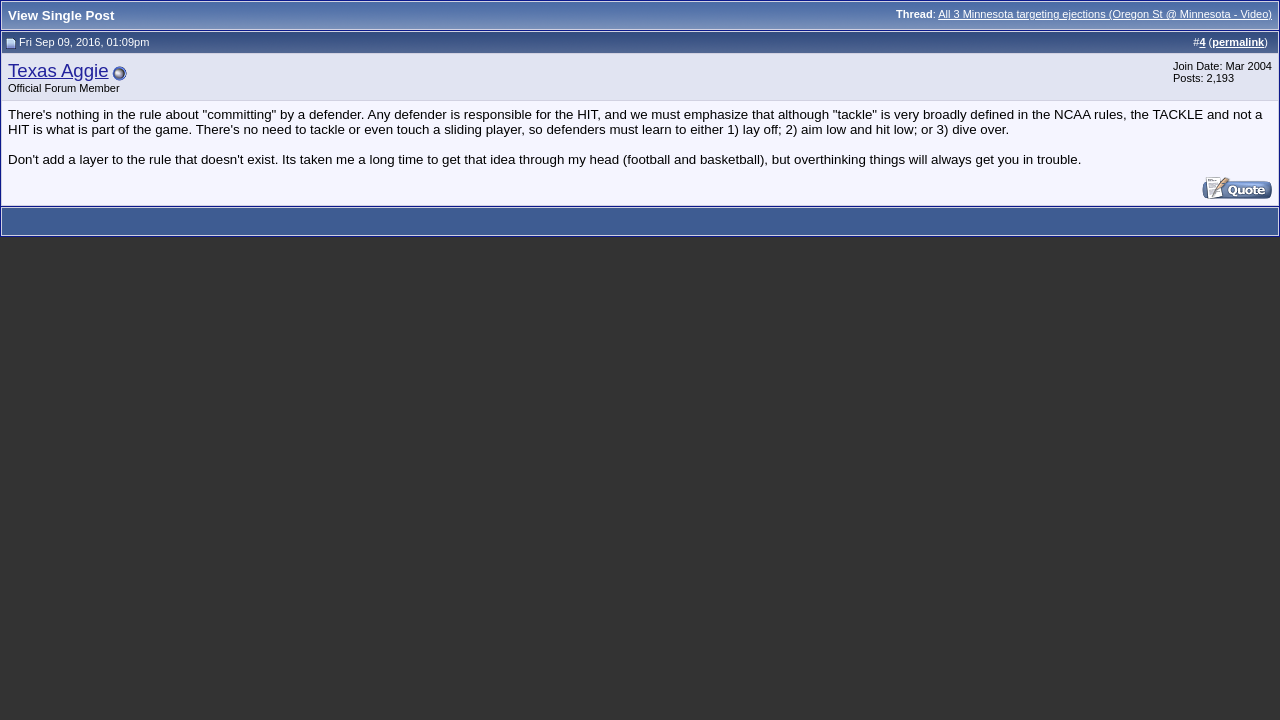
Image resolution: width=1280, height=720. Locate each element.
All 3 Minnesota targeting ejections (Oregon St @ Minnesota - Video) (1105, 14)
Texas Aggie (58, 70)
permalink (1238, 42)
